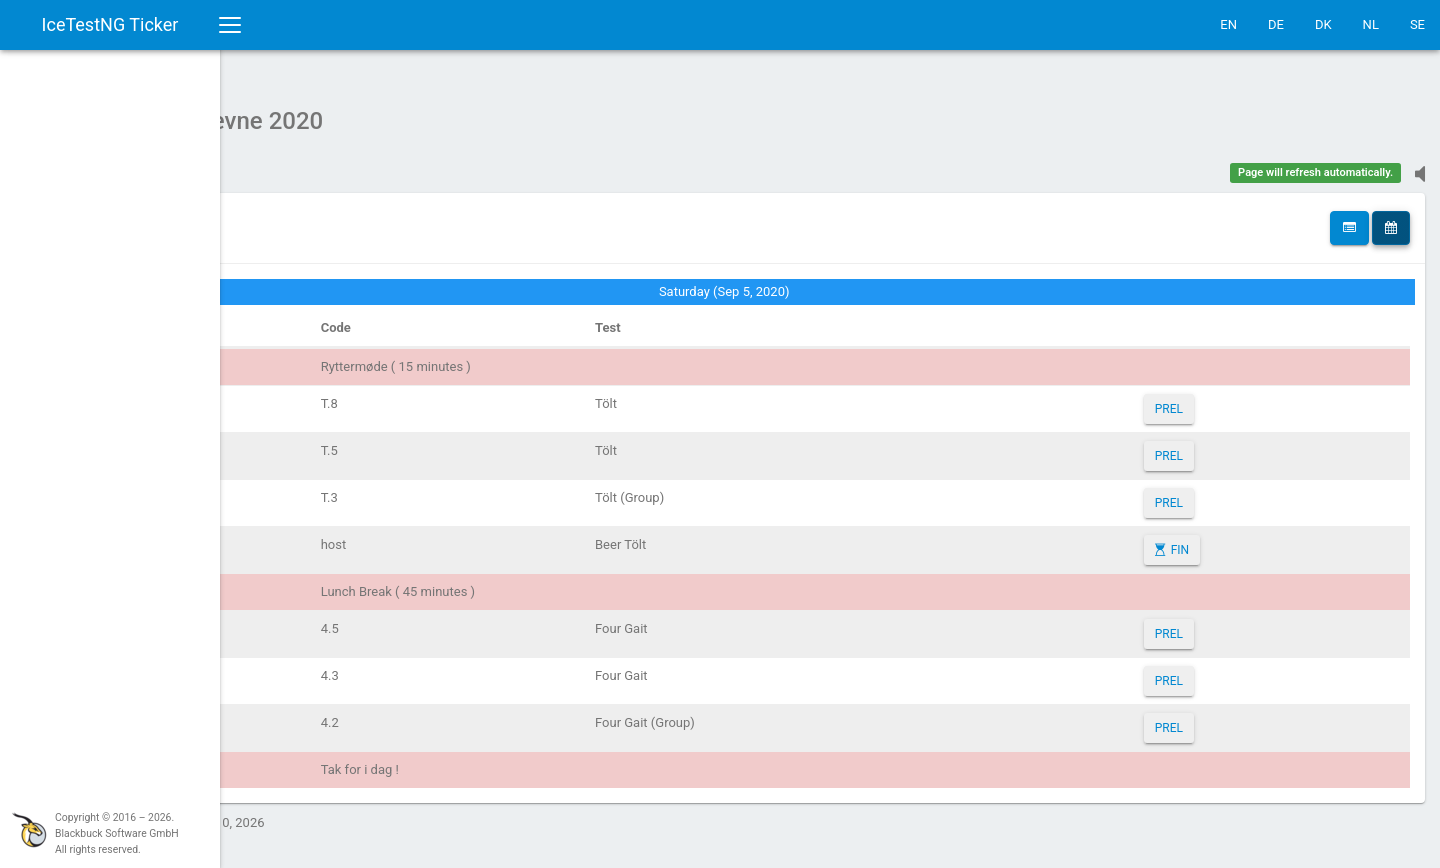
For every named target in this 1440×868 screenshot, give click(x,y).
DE (1276, 24)
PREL (1211, 399)
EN (1228, 24)
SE (1417, 24)
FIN (1222, 540)
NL (1371, 24)
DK (1323, 24)
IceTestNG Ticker (110, 24)
